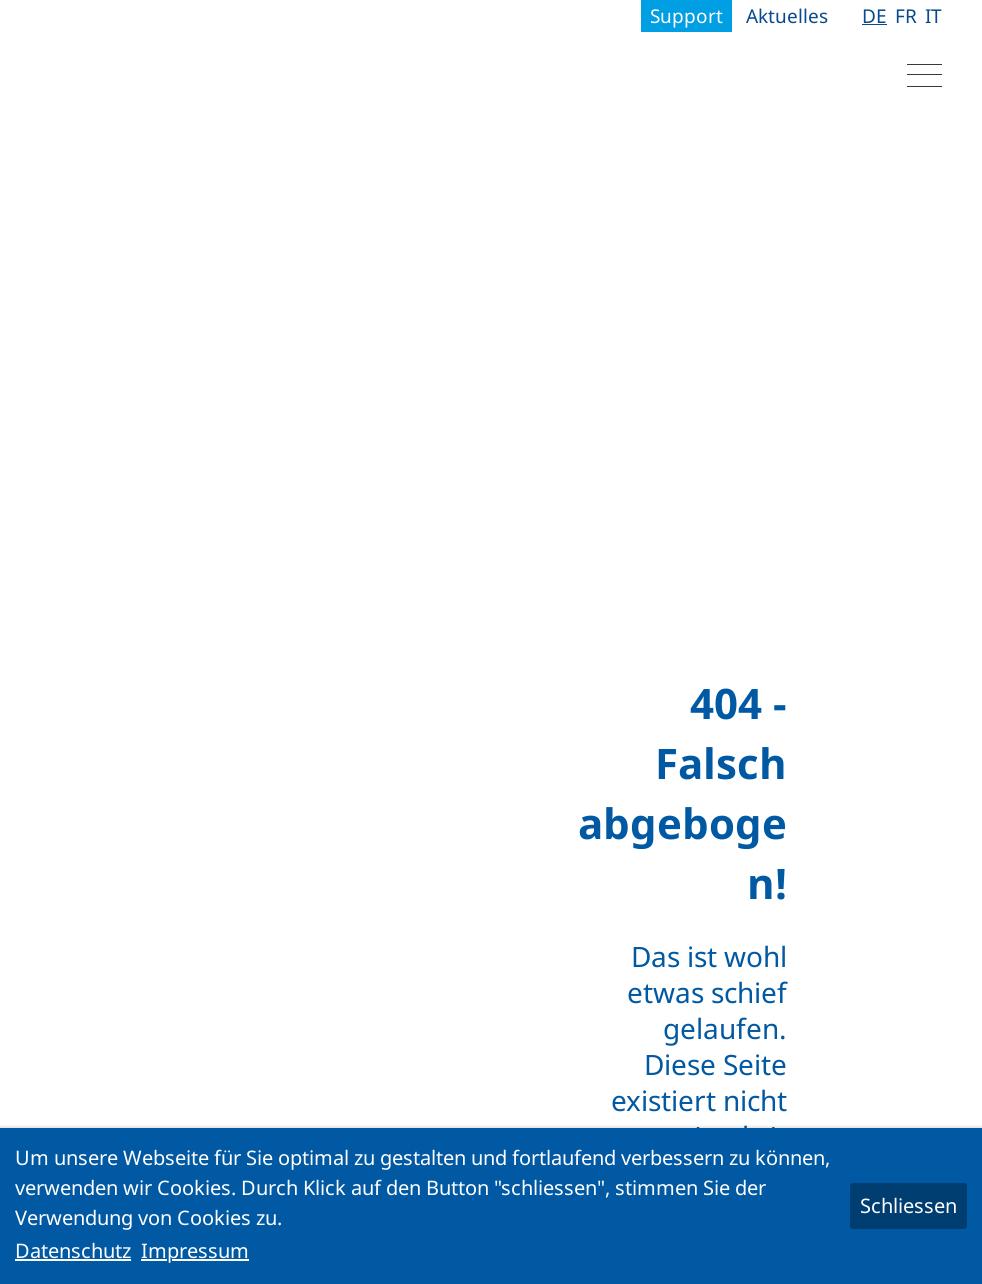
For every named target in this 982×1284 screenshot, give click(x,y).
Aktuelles (787, 16)
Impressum (195, 1250)
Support (686, 16)
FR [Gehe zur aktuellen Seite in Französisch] (906, 16)
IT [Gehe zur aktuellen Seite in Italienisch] (933, 16)
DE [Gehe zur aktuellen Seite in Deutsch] (874, 16)
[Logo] (165, 70)
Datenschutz (73, 1250)
